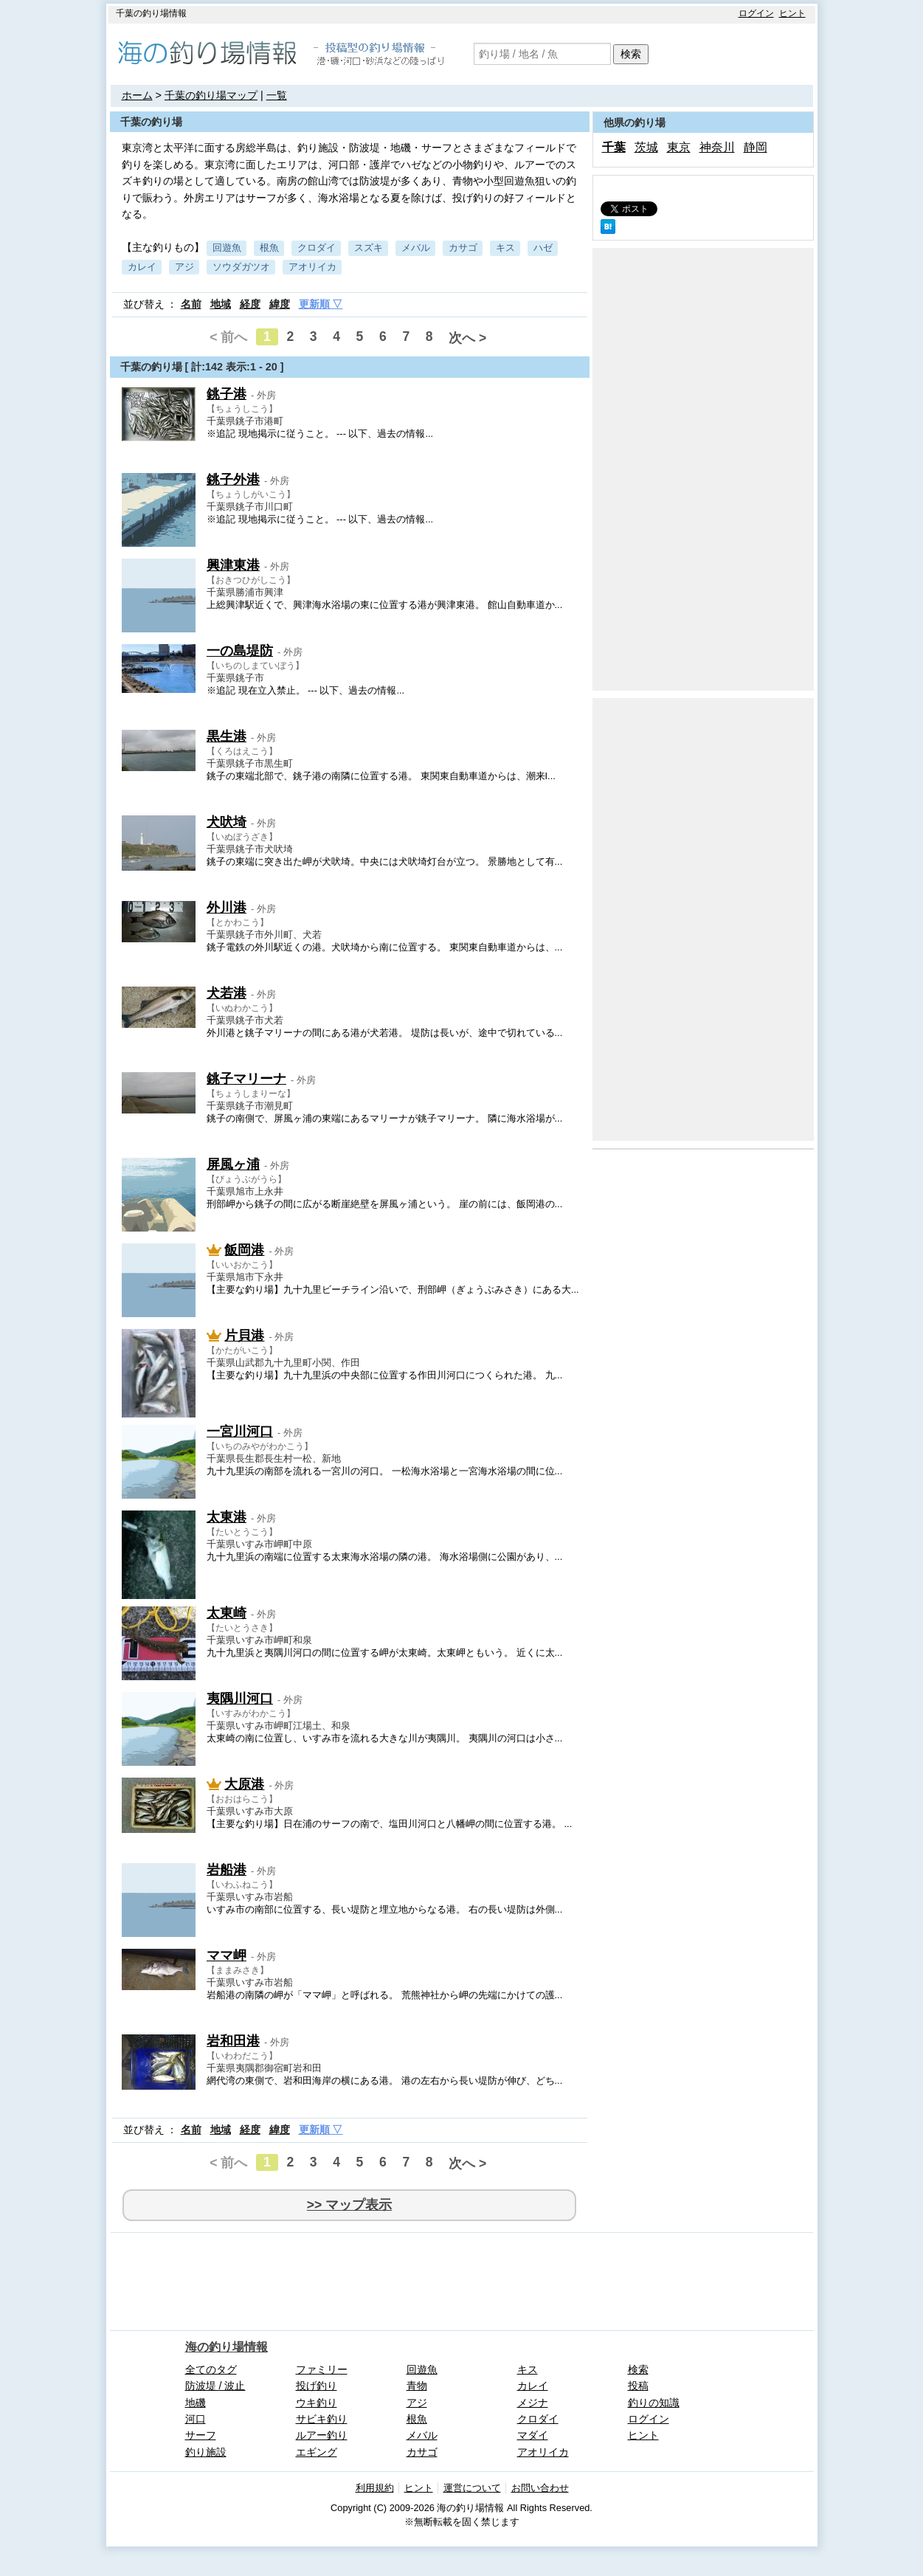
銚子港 (226, 394)
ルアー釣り (322, 2435)
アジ (184, 266)
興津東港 (233, 565)
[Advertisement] (703, 469)
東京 (679, 147)
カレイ (142, 266)
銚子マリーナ (246, 1078)
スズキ (368, 247)
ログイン (756, 13)
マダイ (532, 2435)
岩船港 (226, 1869)
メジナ (532, 2402)
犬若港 (226, 993)
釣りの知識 (654, 2402)
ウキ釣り (316, 2402)
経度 (250, 304)
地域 (220, 304)
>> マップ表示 (349, 2204)
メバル (415, 247)
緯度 (279, 304)
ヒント (792, 13)
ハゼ (543, 247)
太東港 (226, 1517)
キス (505, 247)
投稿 (638, 2386)
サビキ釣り (322, 2419)
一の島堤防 (240, 650)
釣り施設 (206, 2452)
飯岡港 (244, 1250)
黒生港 (226, 736)
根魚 (269, 247)
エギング (316, 2452)
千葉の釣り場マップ (211, 95)
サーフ (200, 2435)
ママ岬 (226, 1955)
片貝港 (244, 1335)
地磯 (195, 2402)
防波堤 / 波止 (215, 2386)
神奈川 (717, 147)
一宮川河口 (240, 1431)
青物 (417, 2386)
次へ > (467, 338)
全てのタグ (211, 2369)
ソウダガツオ (241, 266)
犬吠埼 (226, 822)
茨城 (646, 147)
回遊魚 (226, 247)
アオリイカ (312, 266)
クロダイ (316, 247)
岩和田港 (233, 2041)
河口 (195, 2419)
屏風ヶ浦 (233, 1164)
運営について (472, 2487)
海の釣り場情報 (226, 2347)
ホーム (137, 95)
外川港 (226, 907)
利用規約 (375, 2487)
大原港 (244, 1784)
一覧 (276, 95)
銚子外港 (233, 479)
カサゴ (463, 247)
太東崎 (226, 1613)
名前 (191, 304)
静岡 (755, 147)
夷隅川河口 (240, 1698)
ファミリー (322, 2369)
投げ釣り (316, 2386)
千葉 (614, 147)
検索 (630, 54)
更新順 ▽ (321, 304)
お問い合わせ (540, 2487)
